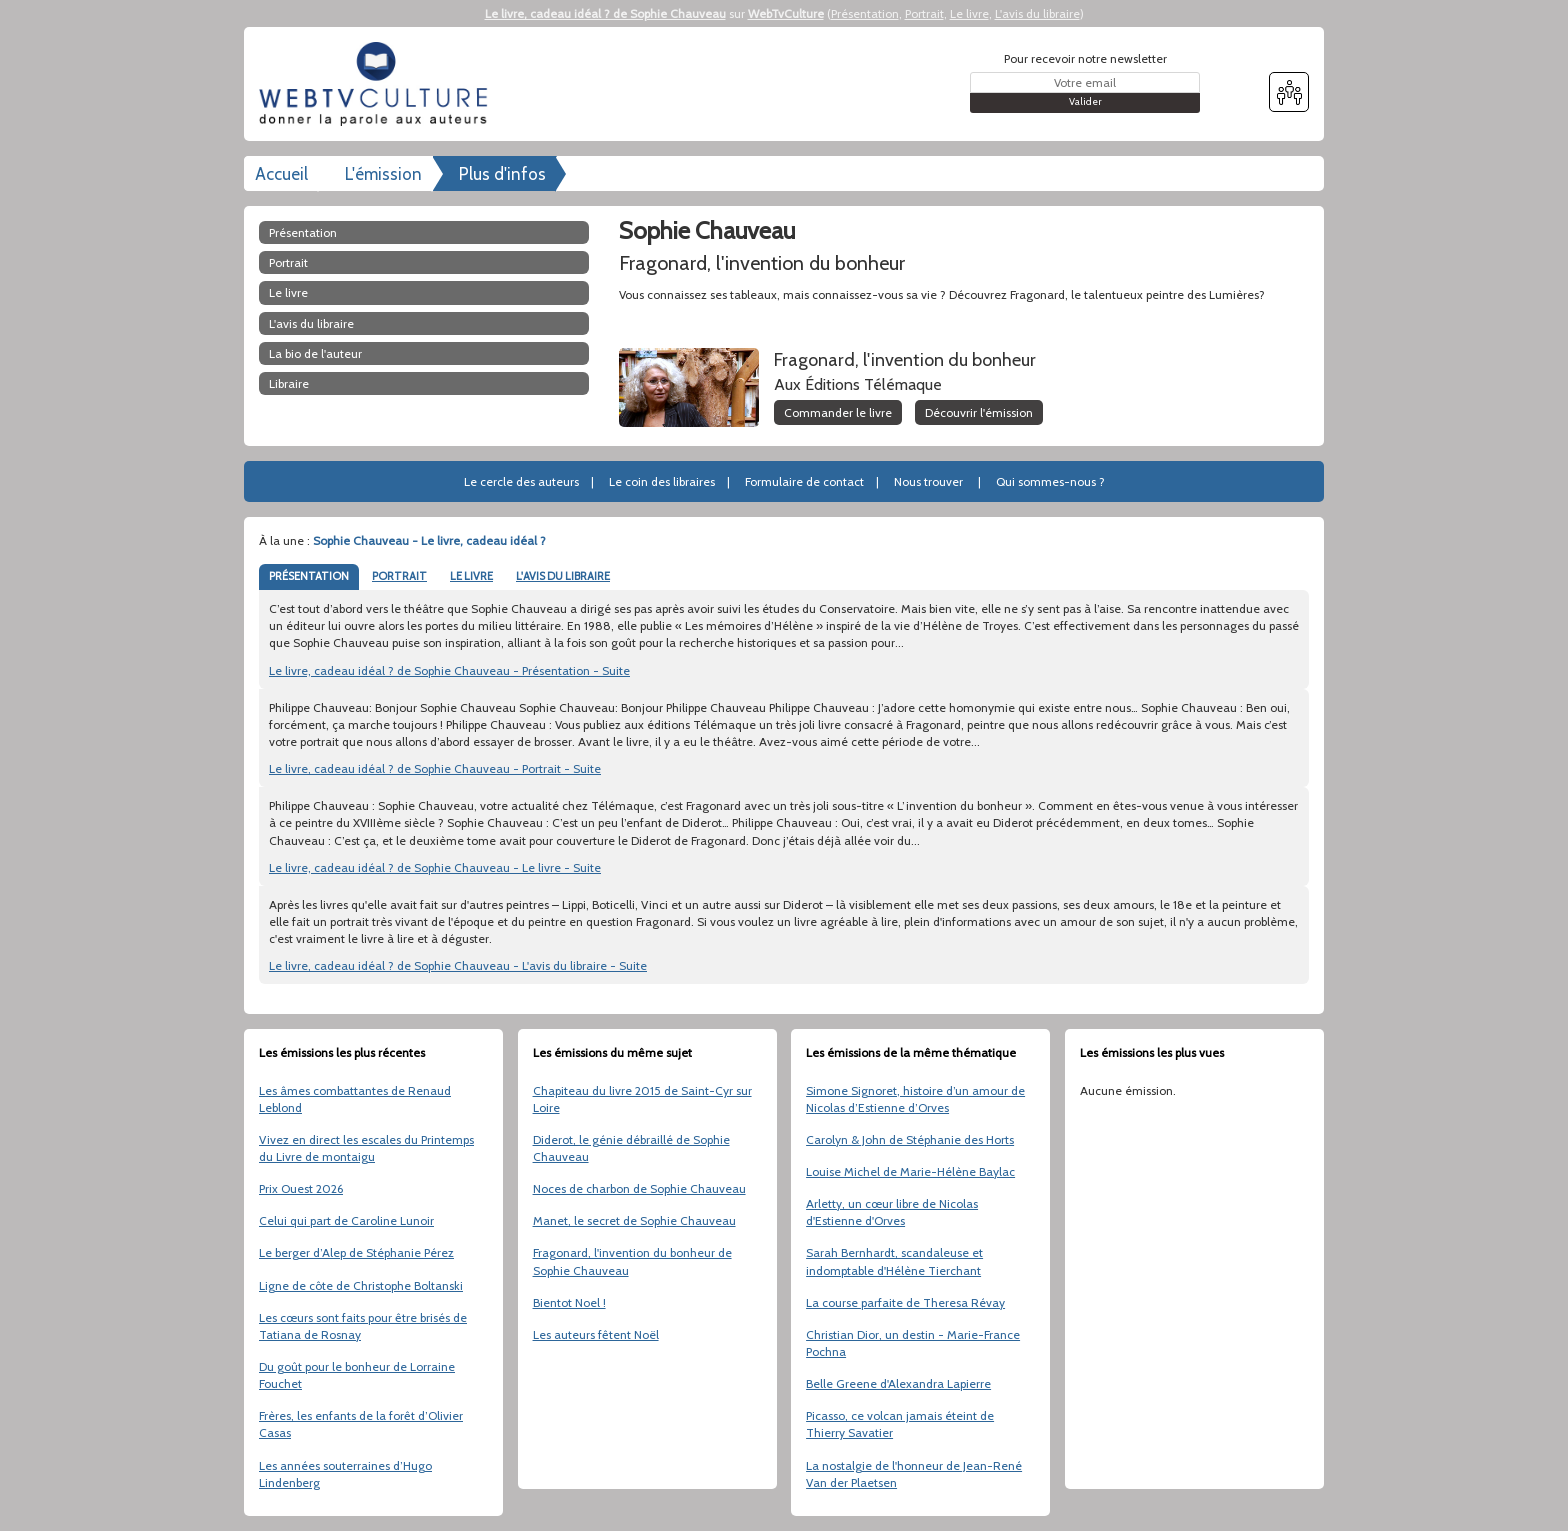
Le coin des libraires (662, 481)
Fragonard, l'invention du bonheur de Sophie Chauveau (632, 1261)
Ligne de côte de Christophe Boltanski (361, 1285)
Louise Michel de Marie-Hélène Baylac (910, 1171)
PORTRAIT (399, 576)
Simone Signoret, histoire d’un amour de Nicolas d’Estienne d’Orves (915, 1099)
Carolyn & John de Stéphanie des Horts (910, 1139)
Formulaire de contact (804, 481)
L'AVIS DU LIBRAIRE (563, 576)
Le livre (969, 13)
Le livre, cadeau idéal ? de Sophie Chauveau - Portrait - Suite (435, 768)
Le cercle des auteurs (521, 481)
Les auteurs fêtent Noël (596, 1334)
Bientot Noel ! (569, 1302)
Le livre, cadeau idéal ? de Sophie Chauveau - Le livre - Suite (435, 867)
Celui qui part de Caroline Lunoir (346, 1220)
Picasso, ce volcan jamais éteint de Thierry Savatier (900, 1424)
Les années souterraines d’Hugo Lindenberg (345, 1474)
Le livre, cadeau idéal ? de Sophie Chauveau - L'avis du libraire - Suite (458, 965)
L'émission (383, 174)
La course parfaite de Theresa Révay (905, 1302)
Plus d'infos (502, 174)
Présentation (865, 13)
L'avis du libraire (1037, 13)
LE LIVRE (471, 576)
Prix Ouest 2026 (301, 1188)
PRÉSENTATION (309, 576)
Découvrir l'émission (979, 412)
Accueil (281, 174)
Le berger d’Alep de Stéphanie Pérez (356, 1252)
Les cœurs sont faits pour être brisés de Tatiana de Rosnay (363, 1326)
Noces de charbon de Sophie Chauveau (639, 1188)
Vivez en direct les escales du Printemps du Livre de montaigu (366, 1148)
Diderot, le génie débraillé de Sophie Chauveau (631, 1148)
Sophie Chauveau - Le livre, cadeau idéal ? (429, 540)
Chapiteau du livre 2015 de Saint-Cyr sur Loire (642, 1099)
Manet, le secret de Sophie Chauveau (634, 1220)
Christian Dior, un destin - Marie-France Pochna (913, 1343)
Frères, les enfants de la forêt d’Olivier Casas (361, 1424)
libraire (289, 383)
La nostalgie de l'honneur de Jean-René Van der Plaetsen (914, 1474)
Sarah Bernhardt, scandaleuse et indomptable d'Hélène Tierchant (894, 1261)
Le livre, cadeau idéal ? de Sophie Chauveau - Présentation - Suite (449, 670)
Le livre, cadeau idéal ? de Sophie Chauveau (605, 13)
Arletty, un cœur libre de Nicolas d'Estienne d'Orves (892, 1212)
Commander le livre (838, 412)
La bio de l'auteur (315, 353)
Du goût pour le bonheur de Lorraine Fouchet (357, 1375)
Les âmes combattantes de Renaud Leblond (355, 1099)
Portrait (924, 13)
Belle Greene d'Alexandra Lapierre (898, 1383)
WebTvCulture (786, 13)
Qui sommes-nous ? (1050, 481)
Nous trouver (928, 481)
